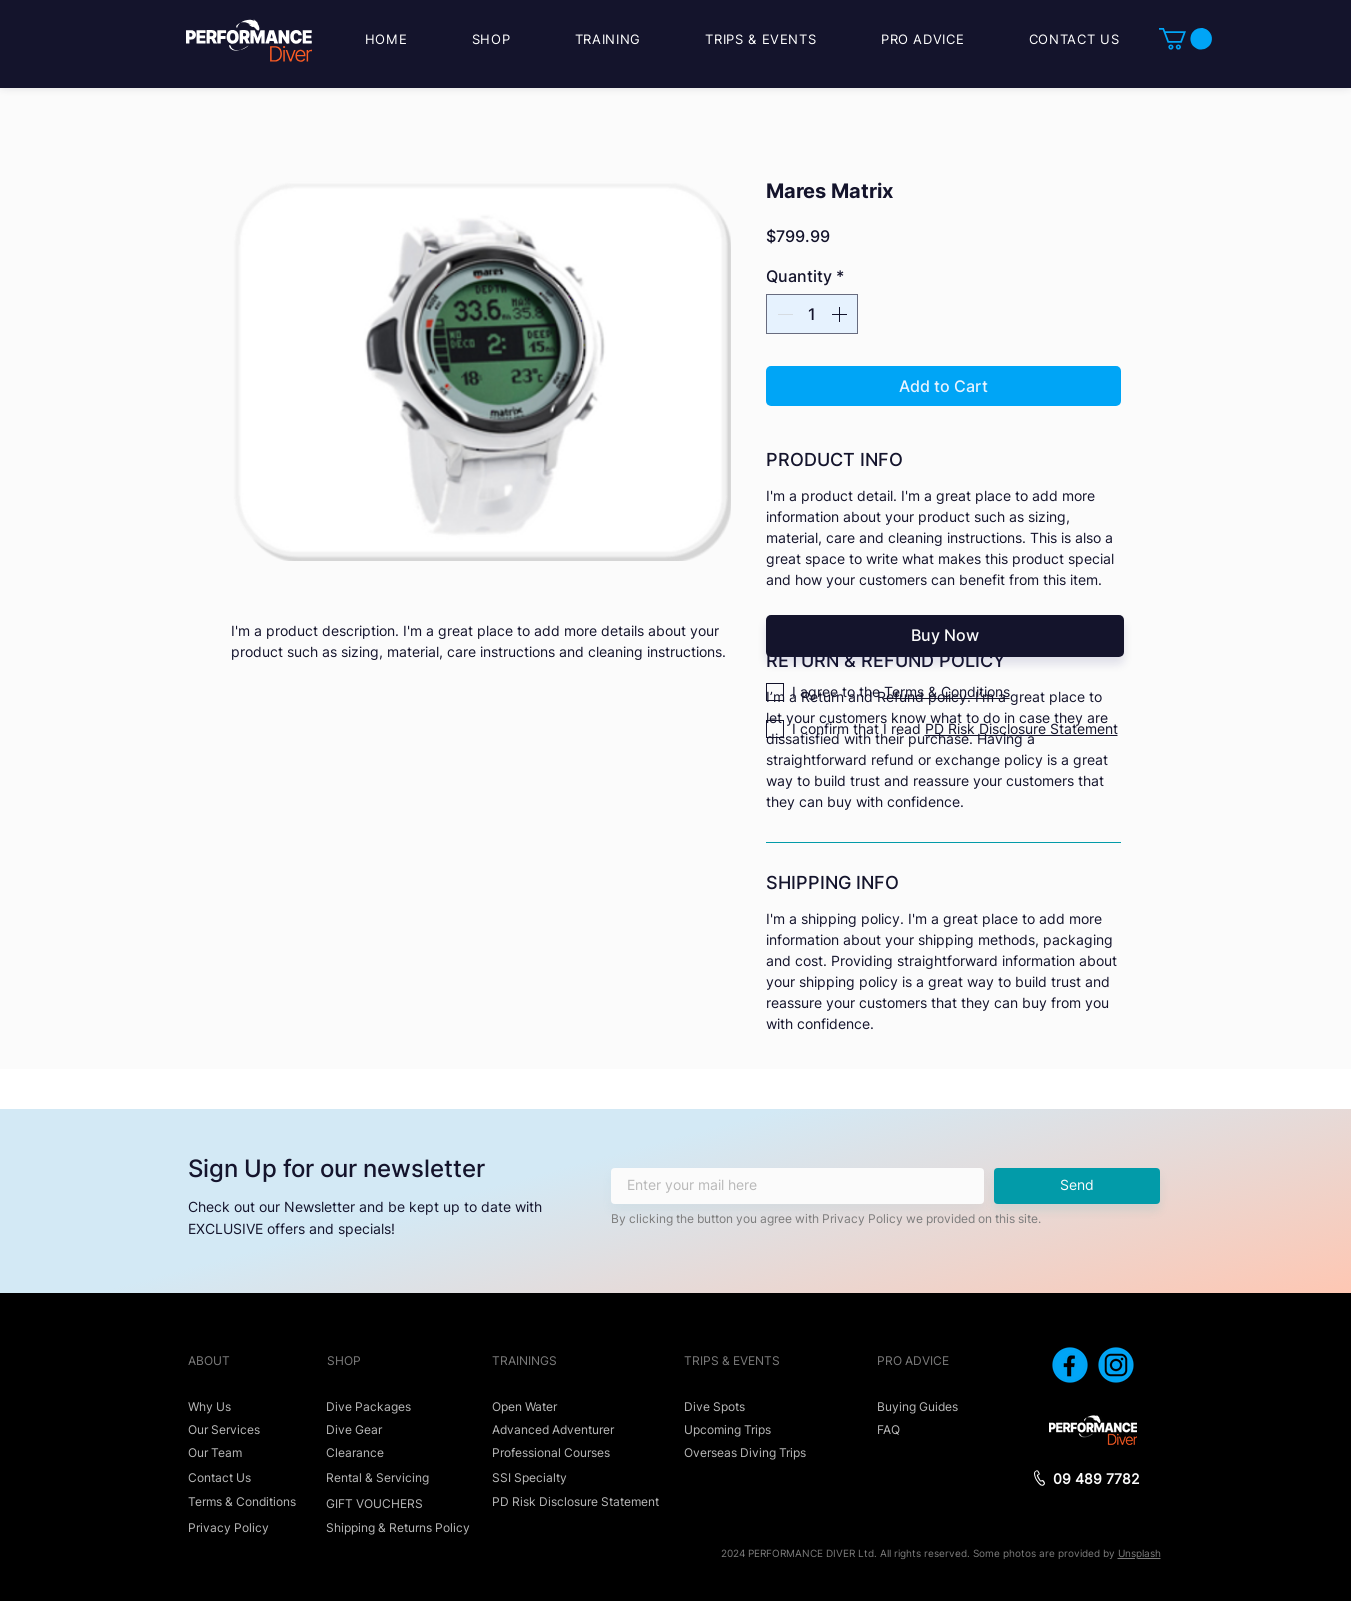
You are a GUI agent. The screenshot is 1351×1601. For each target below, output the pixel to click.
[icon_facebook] (1070, 1365)
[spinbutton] (812, 314)
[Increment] (841, 314)
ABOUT (209, 1360)
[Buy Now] (945, 636)
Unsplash (1139, 1553)
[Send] (1077, 1186)
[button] (1185, 39)
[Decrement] (783, 314)
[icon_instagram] (1116, 1365)
